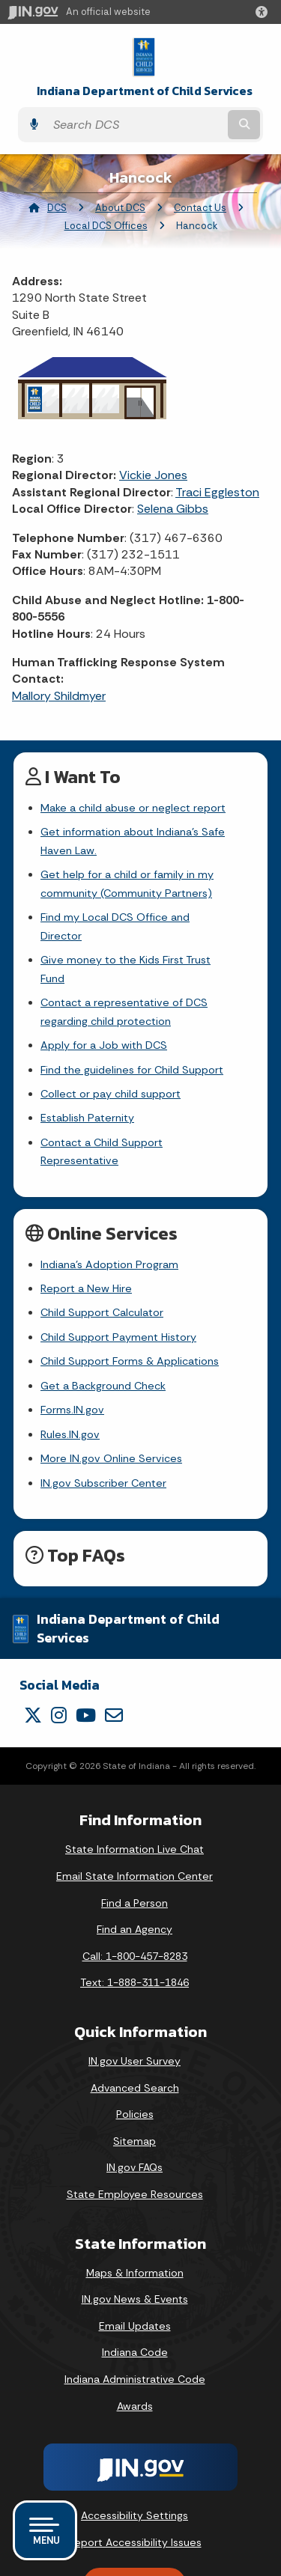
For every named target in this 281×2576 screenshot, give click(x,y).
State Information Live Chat (134, 1794)
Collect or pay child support (110, 1057)
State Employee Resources (135, 2139)
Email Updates (135, 2270)
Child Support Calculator (101, 1257)
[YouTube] (86, 1660)
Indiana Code (135, 2297)
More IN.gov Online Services (111, 1403)
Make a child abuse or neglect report (133, 807)
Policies (135, 2059)
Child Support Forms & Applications (129, 1306)
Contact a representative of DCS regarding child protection (124, 974)
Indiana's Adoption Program (109, 1209)
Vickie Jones (153, 475)
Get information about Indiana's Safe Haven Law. (132, 840)
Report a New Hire (86, 1233)
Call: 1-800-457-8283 (134, 1900)
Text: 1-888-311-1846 (134, 1927)
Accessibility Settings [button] (134, 2460)
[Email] (114, 1660)
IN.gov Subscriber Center (103, 1427)
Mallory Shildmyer (59, 696)
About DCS (120, 207)
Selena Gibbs (172, 509)
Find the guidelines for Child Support (131, 1033)
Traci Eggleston (217, 492)
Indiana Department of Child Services (145, 91)
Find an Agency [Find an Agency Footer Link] (134, 1874)
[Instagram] (59, 1660)
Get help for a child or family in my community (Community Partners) (127, 883)
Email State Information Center (134, 1820)
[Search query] (135, 125)
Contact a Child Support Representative (142, 1105)
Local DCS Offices (106, 225)
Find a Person (134, 1847)
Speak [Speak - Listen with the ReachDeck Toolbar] (132, 2529)
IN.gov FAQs (134, 2112)
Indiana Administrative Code (134, 2324)
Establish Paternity (87, 1081)
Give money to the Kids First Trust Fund (139, 942)
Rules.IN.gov (70, 1379)
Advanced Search (135, 2032)
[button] (265, 12)
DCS (57, 207)
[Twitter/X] (33, 1660)
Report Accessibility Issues (135, 2487)
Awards (135, 2350)
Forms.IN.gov (72, 1355)
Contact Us (200, 207)
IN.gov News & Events (135, 2244)
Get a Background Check (103, 1330)
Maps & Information (135, 2217)
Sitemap (134, 2085)
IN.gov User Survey (134, 2006)
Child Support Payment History (118, 1282)
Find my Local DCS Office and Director (137, 917)
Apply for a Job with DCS (103, 1008)
